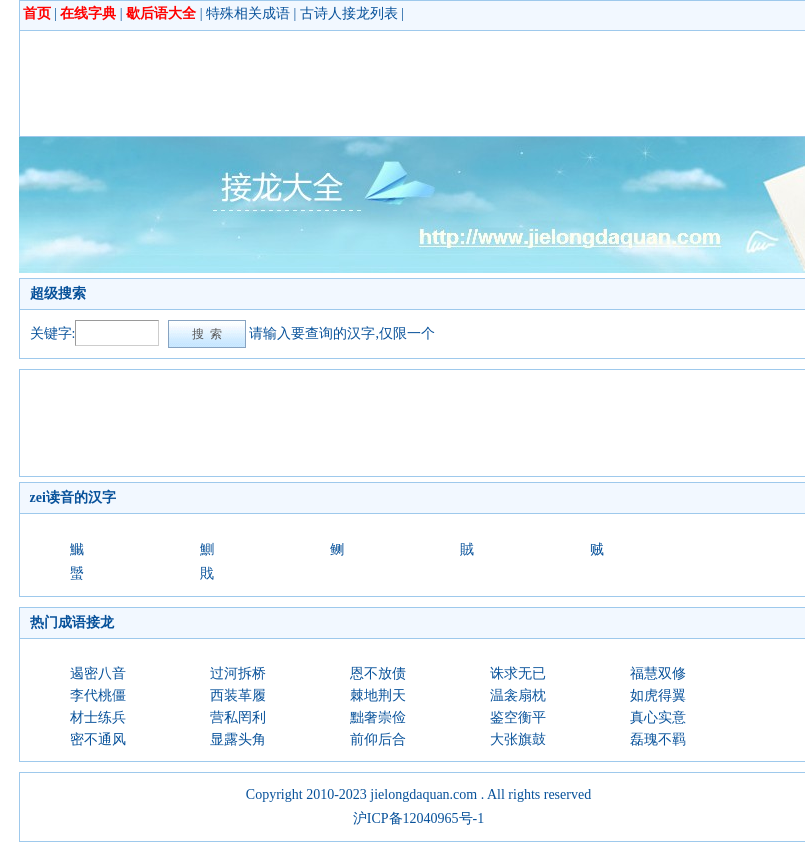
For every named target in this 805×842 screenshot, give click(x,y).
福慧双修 (658, 673)
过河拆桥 (238, 673)
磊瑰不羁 (658, 739)
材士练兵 (98, 717)
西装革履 (238, 695)
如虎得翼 (658, 695)
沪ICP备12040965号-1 (418, 818)
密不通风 (98, 739)
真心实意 (658, 717)
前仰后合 (378, 739)
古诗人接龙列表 (349, 13)
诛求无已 (518, 673)
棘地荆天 (378, 695)
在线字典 (88, 13)
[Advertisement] (394, 83)
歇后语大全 (161, 13)
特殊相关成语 (248, 13)
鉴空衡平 (518, 717)
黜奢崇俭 (378, 717)
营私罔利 (238, 717)
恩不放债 (378, 673)
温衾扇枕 (518, 695)
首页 (37, 13)
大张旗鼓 (518, 739)
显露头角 (238, 739)
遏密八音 (98, 673)
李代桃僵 (98, 695)
